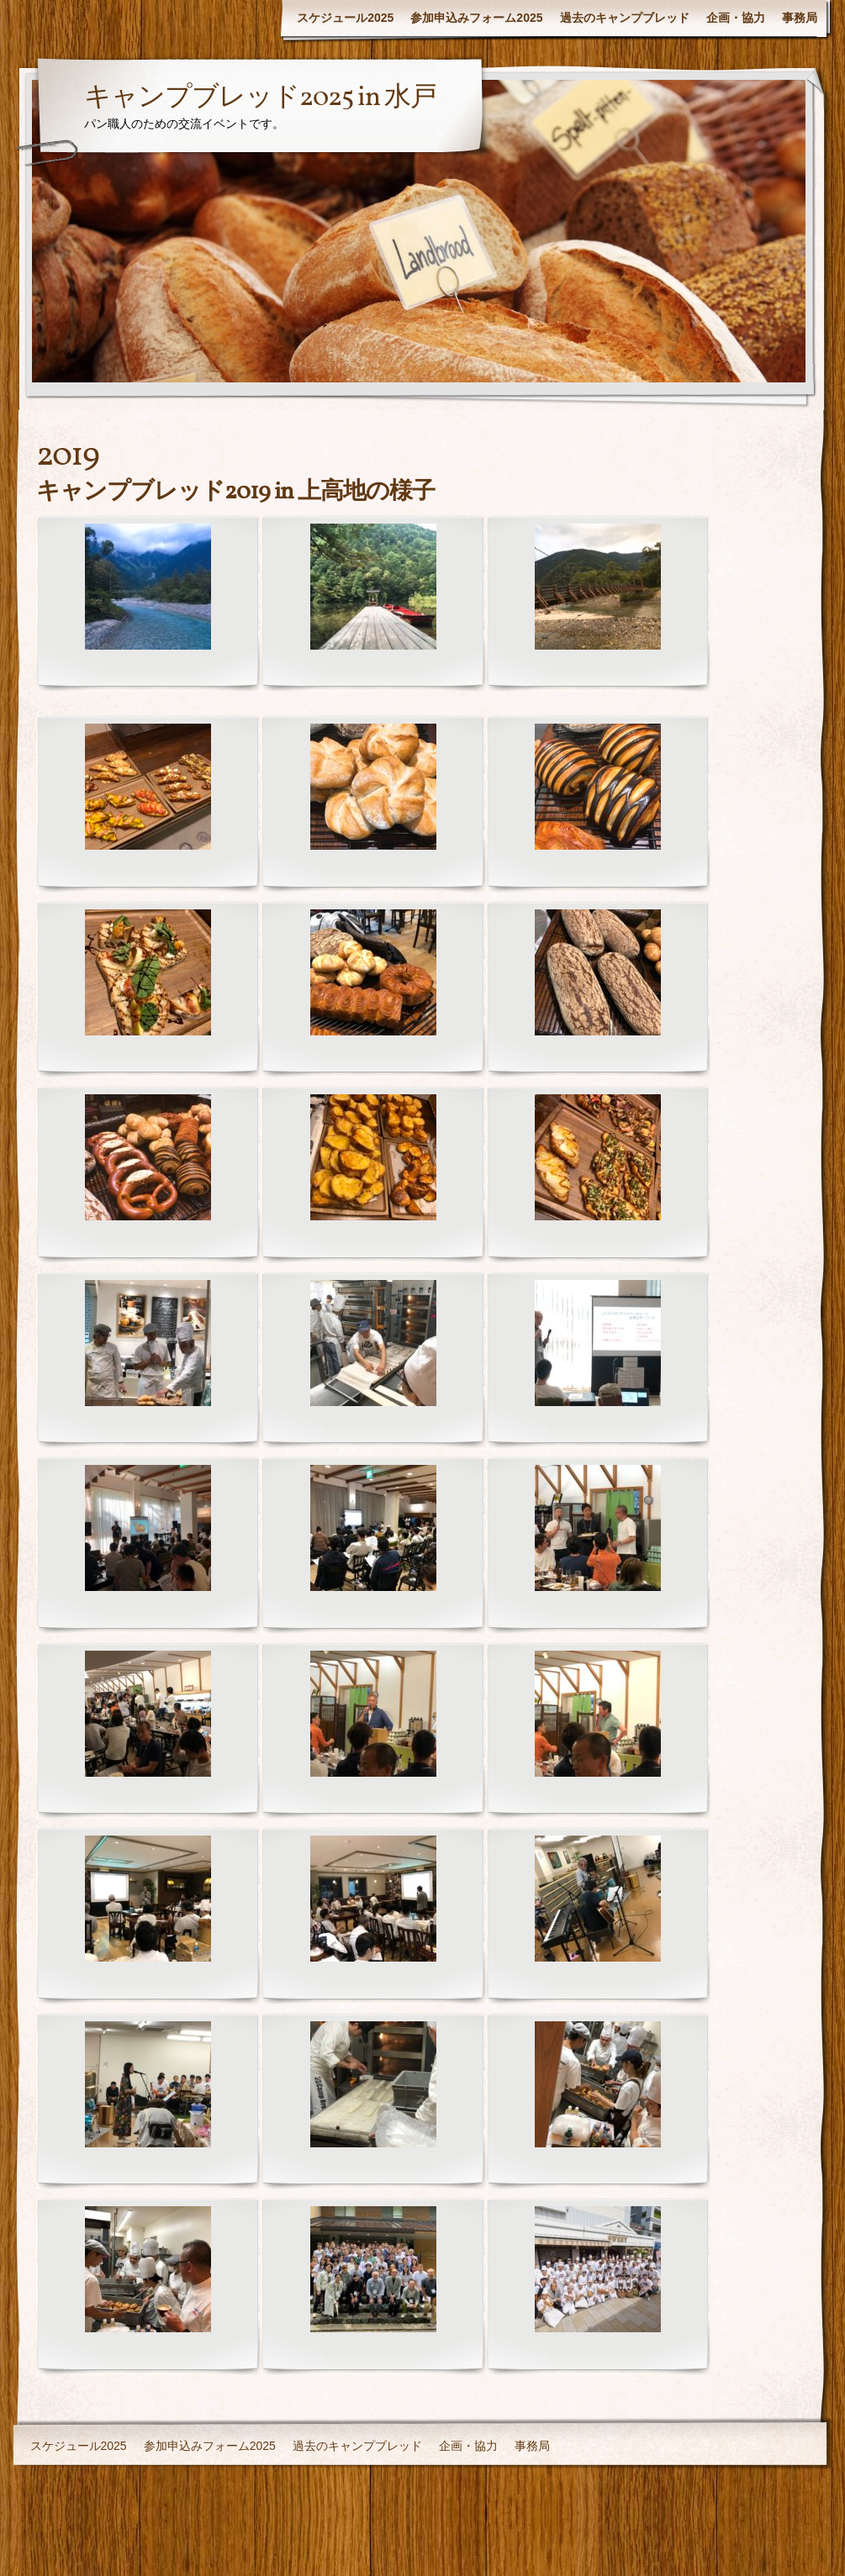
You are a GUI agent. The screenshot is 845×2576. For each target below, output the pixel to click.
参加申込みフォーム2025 (476, 17)
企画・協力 (735, 17)
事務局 (799, 17)
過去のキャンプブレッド (624, 17)
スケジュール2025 (345, 17)
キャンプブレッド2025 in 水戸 (260, 98)
